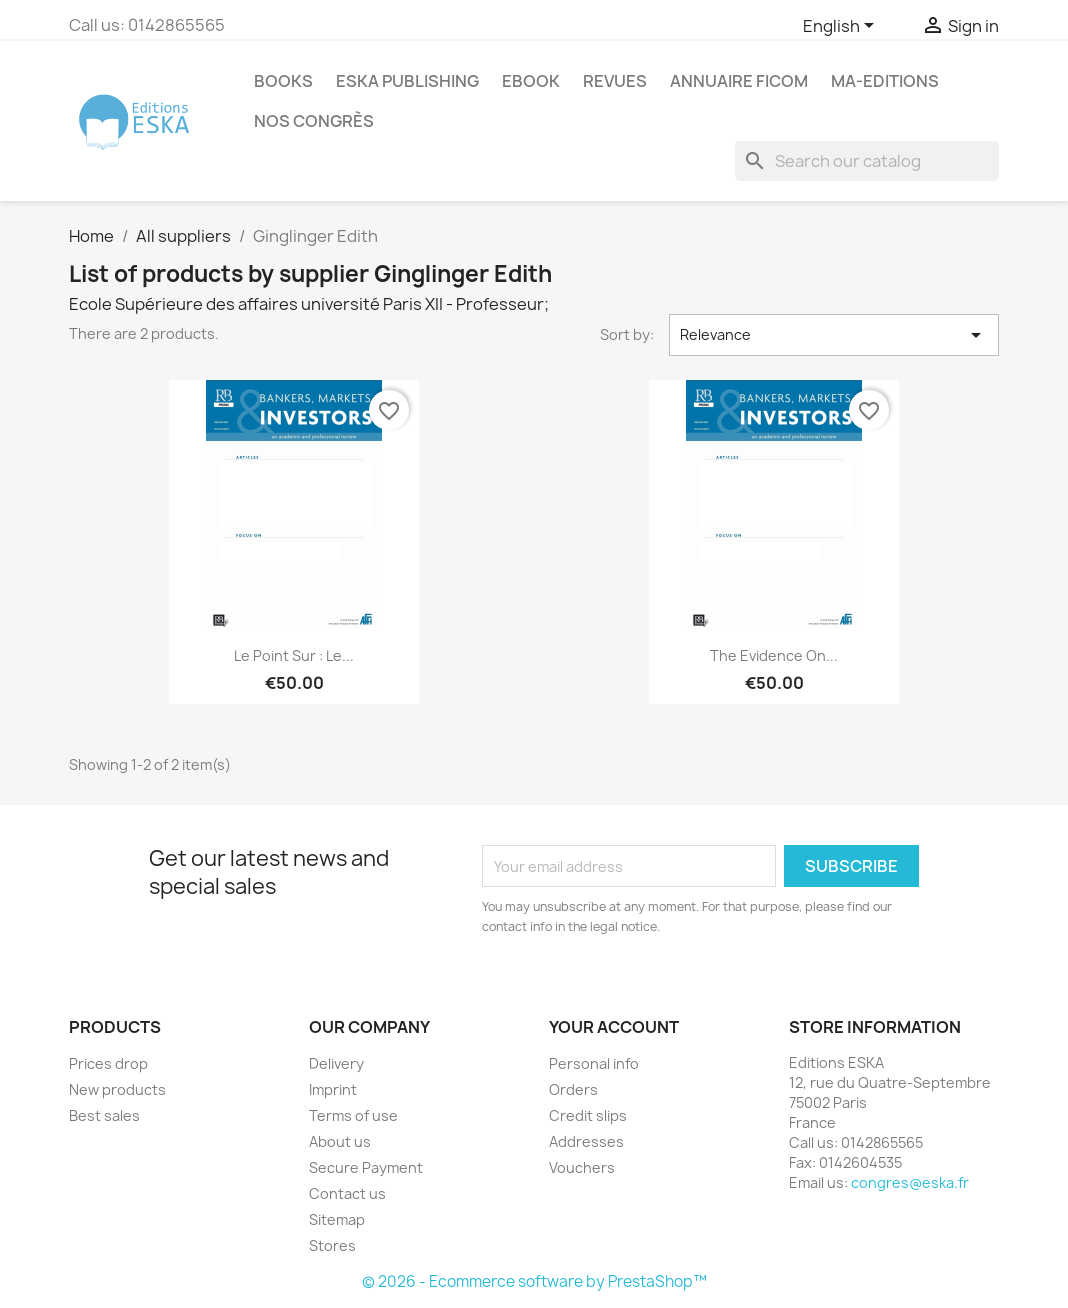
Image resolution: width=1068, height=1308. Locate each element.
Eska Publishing (407, 81)
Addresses (586, 1141)
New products (117, 1089)
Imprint (333, 1089)
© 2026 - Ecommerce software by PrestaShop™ (534, 1281)
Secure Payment (366, 1167)
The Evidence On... (774, 655)
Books (283, 81)
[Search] (867, 161)
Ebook (531, 81)
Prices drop (108, 1063)
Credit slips (588, 1115)
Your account (614, 1027)
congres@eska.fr (910, 1182)
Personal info (594, 1063)
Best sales (104, 1115)
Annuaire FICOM (739, 81)
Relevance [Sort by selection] (834, 335)
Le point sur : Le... (294, 655)
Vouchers (582, 1167)
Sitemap (337, 1219)
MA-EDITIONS (885, 81)
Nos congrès (314, 121)
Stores (332, 1245)
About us (340, 1141)
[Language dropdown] (842, 27)
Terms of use (353, 1115)
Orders (573, 1089)
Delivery (336, 1063)
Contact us (347, 1193)
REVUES (615, 81)
